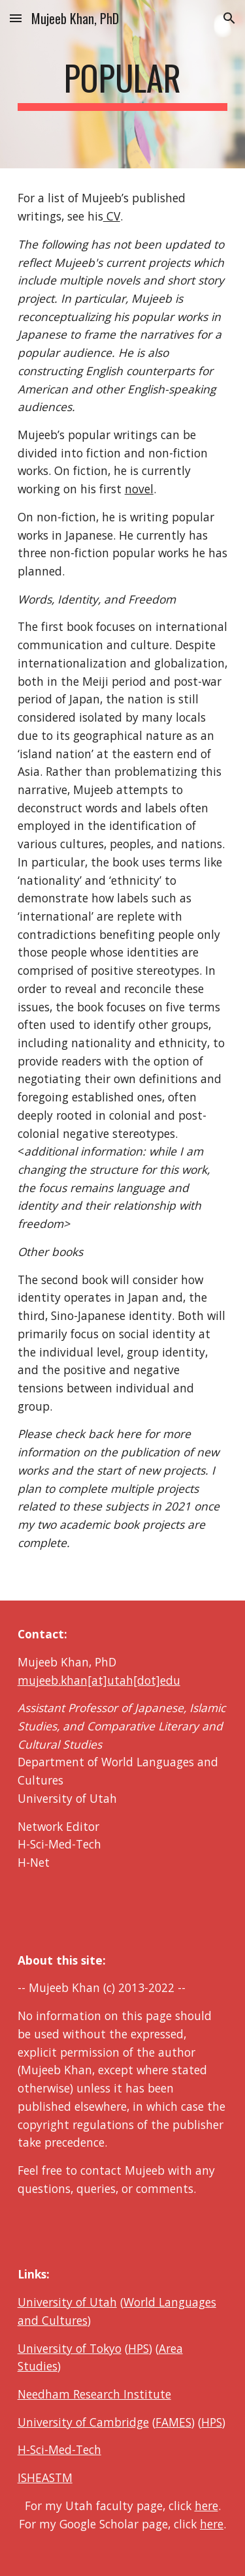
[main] (122, 84)
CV (111, 216)
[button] (15, 18)
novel (139, 489)
